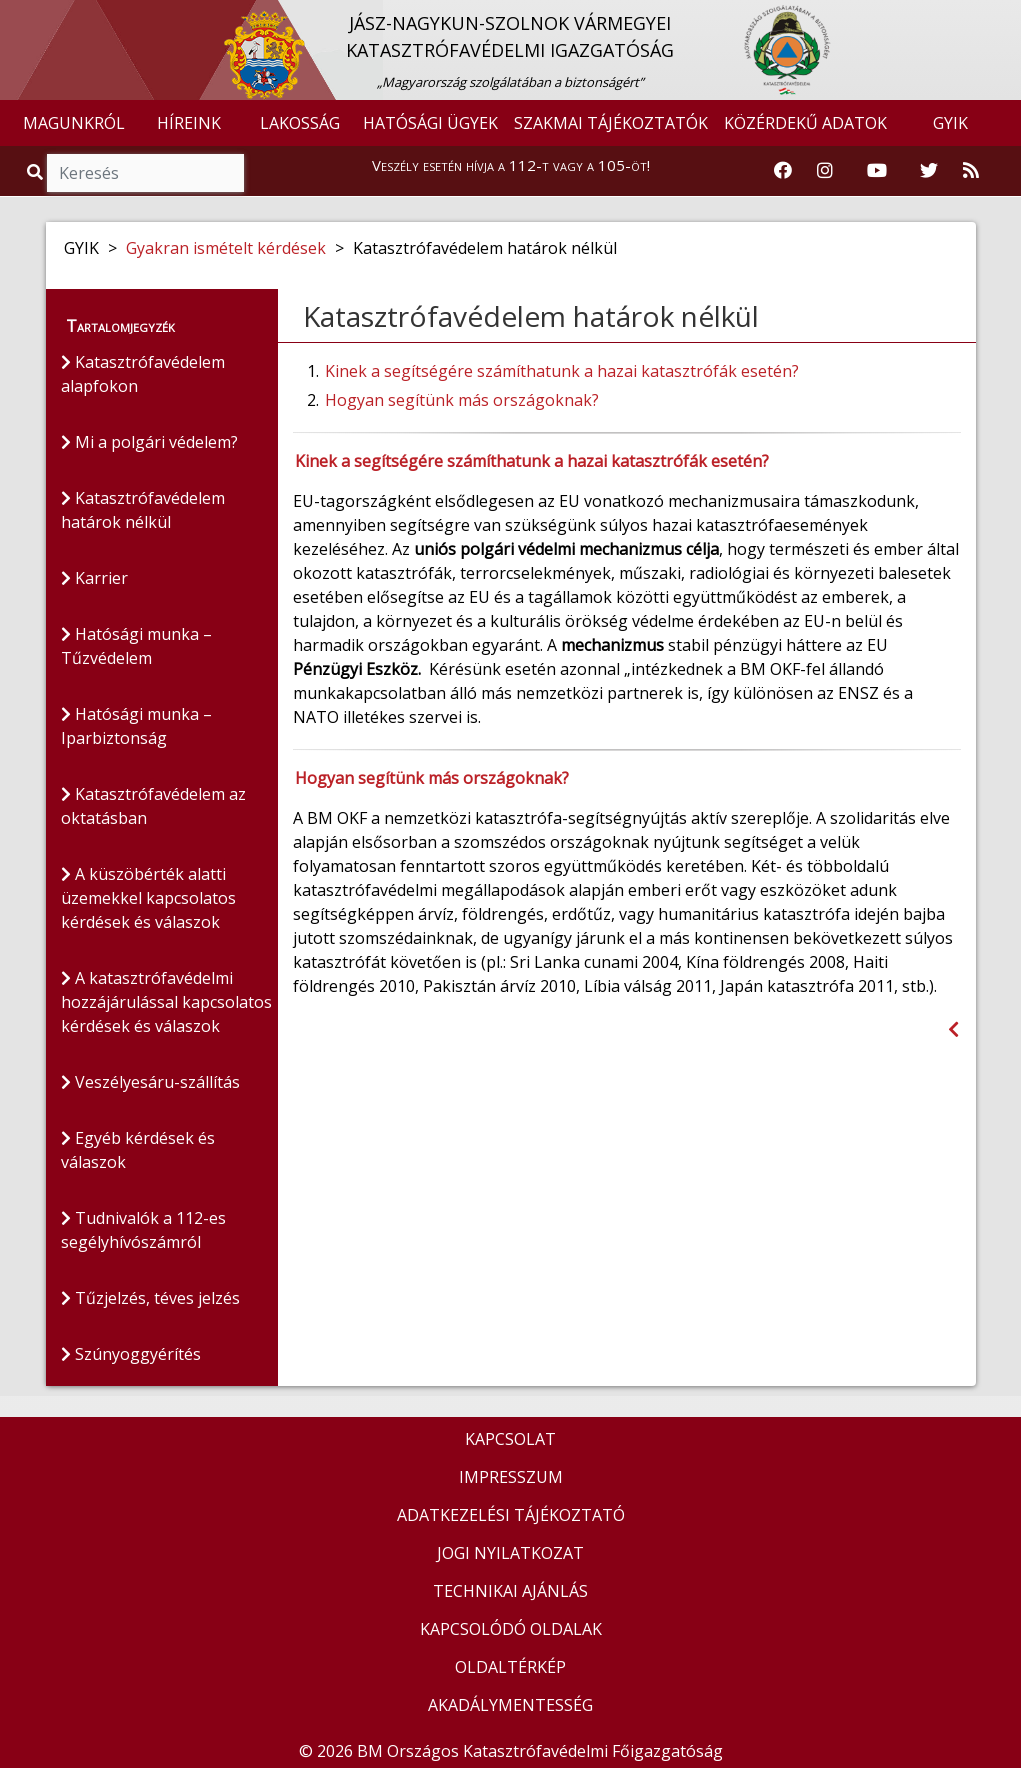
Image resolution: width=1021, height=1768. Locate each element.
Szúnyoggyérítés (131, 1354)
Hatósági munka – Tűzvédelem (136, 646)
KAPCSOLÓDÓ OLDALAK (511, 1629)
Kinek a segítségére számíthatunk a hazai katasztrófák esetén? (562, 371)
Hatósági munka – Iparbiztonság (136, 726)
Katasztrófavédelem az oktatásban (153, 806)
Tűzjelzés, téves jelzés (150, 1298)
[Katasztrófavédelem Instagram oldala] (825, 171)
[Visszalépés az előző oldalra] (953, 1029)
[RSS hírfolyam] (971, 171)
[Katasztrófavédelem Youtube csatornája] (877, 171)
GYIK (950, 123)
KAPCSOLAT (510, 1439)
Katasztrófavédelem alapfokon (143, 374)
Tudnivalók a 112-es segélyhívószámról (143, 1230)
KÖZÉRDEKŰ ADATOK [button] (805, 123)
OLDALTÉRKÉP (510, 1667)
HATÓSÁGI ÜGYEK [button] (430, 123)
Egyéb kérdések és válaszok (138, 1150)
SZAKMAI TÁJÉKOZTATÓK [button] (611, 123)
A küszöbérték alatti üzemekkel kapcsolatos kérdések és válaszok (148, 898)
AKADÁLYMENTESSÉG (510, 1705)
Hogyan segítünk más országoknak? (462, 400)
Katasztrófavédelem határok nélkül (143, 510)
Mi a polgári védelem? (149, 442)
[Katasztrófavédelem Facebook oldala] (783, 171)
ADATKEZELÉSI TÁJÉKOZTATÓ (511, 1515)
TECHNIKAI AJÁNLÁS (510, 1591)
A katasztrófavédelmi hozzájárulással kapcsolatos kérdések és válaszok (166, 1002)
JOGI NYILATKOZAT (510, 1553)
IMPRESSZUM (511, 1477)
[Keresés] (145, 173)
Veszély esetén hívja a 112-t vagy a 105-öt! (511, 165)
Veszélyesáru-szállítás (150, 1082)
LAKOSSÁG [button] (300, 123)
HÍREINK (189, 123)
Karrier (94, 578)
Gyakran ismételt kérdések (226, 248)
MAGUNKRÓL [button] (74, 123)
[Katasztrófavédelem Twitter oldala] (929, 171)
